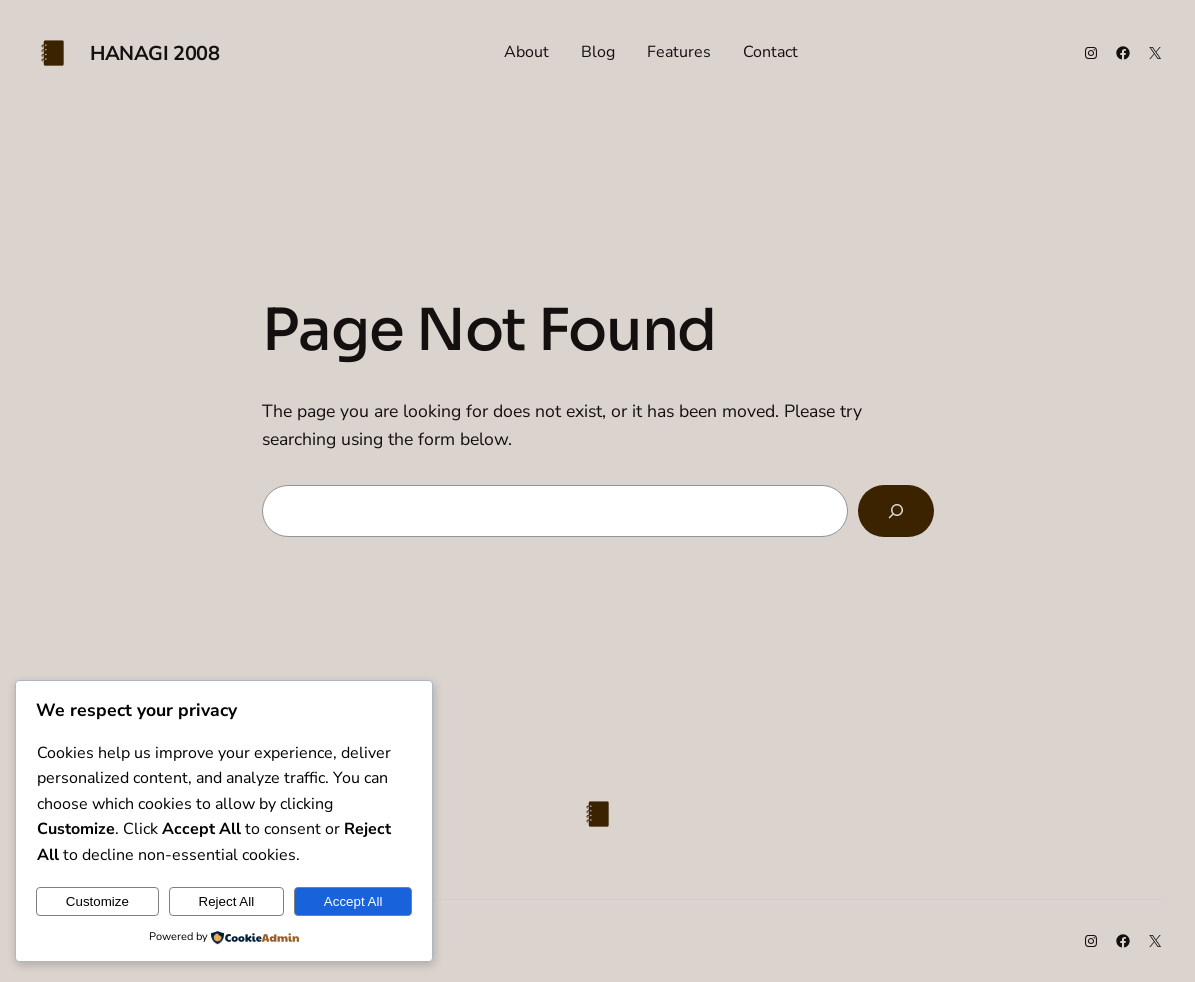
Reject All (227, 901)
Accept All (353, 901)
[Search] (895, 511)
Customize (97, 901)
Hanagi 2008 (155, 53)
